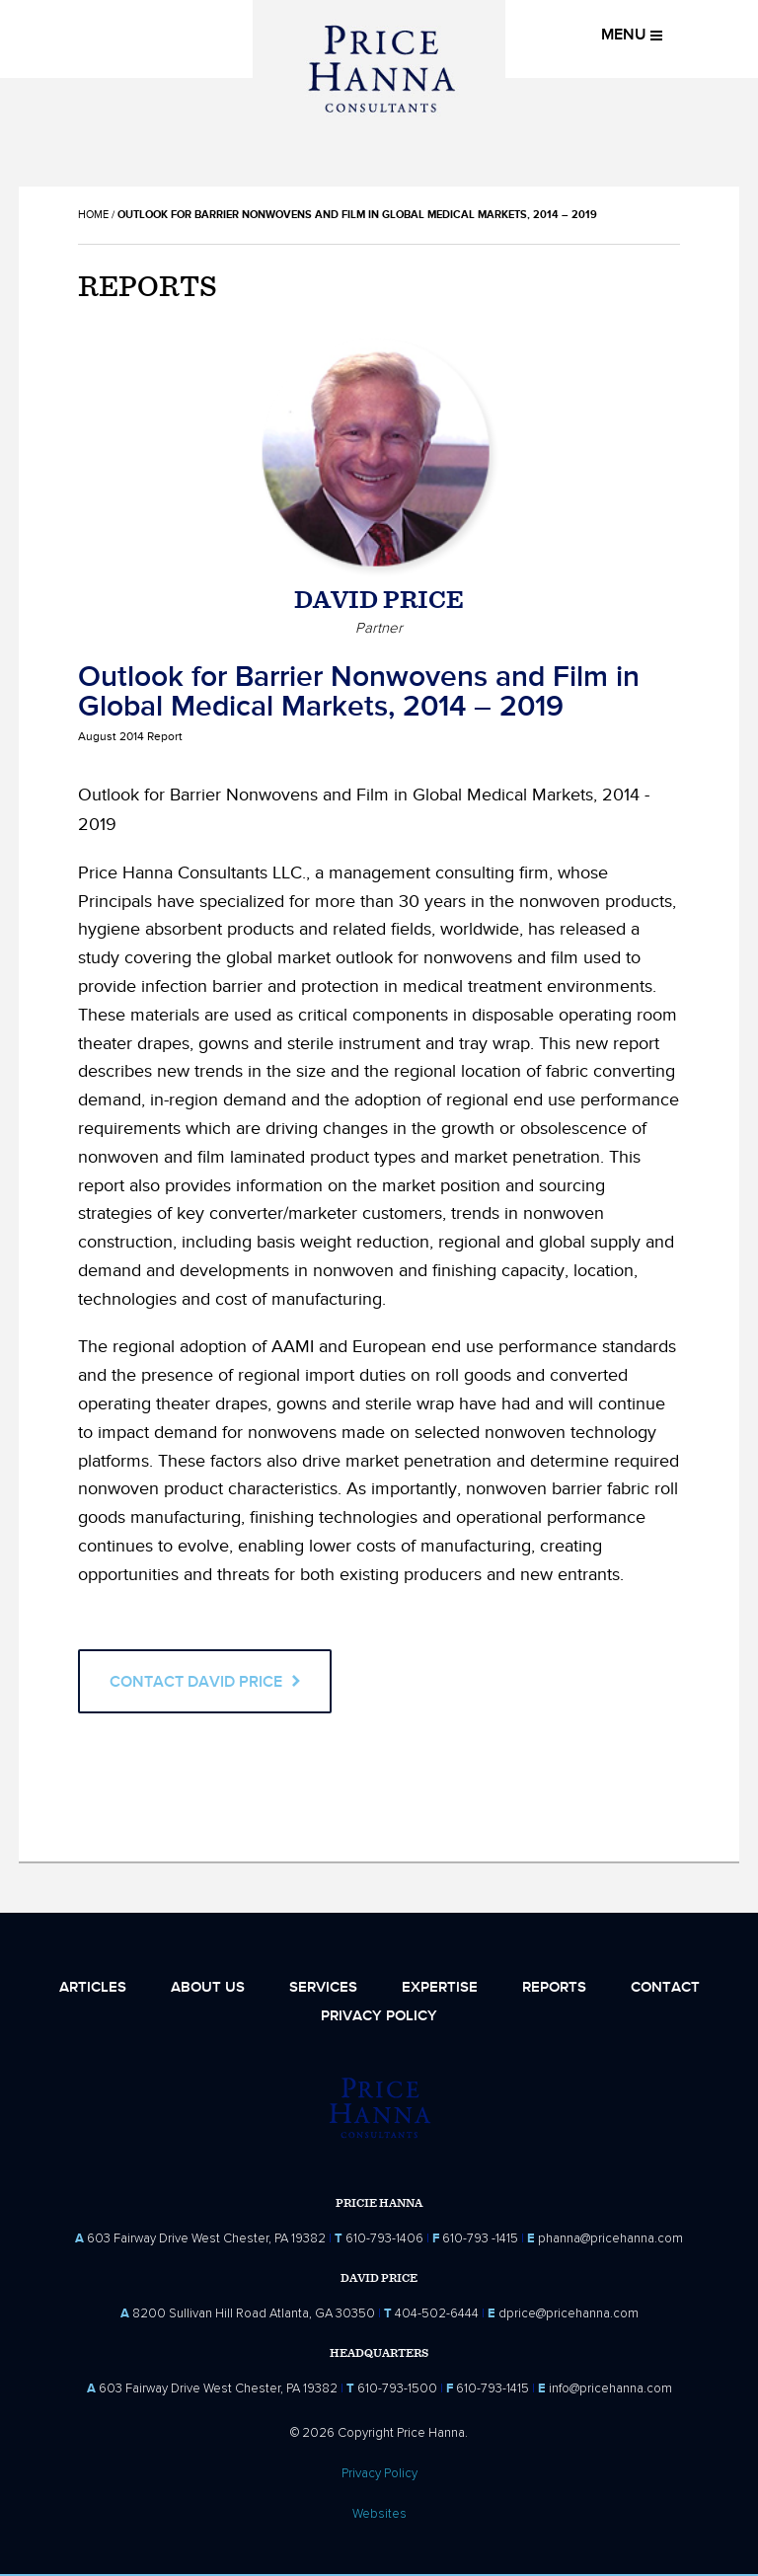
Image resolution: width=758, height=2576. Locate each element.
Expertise (440, 1987)
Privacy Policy (379, 2016)
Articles (92, 1987)
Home (93, 214)
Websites (379, 2514)
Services (323, 1987)
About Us (208, 1987)
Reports (554, 1987)
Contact (665, 1987)
